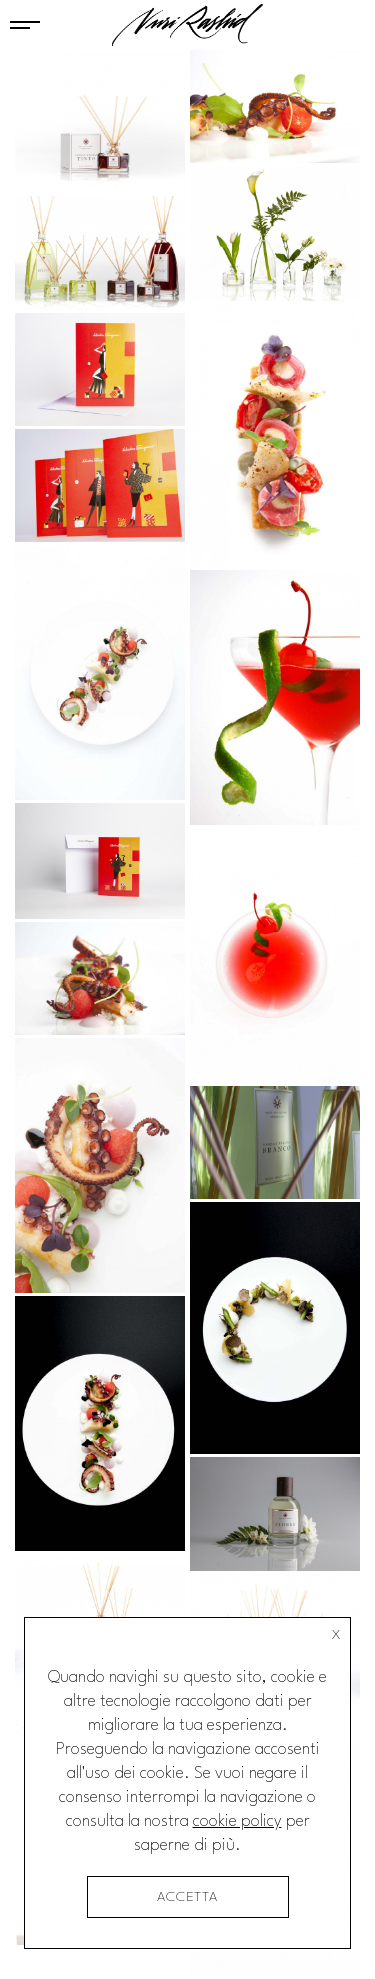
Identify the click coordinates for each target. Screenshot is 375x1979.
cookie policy (237, 1821)
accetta (187, 1897)
